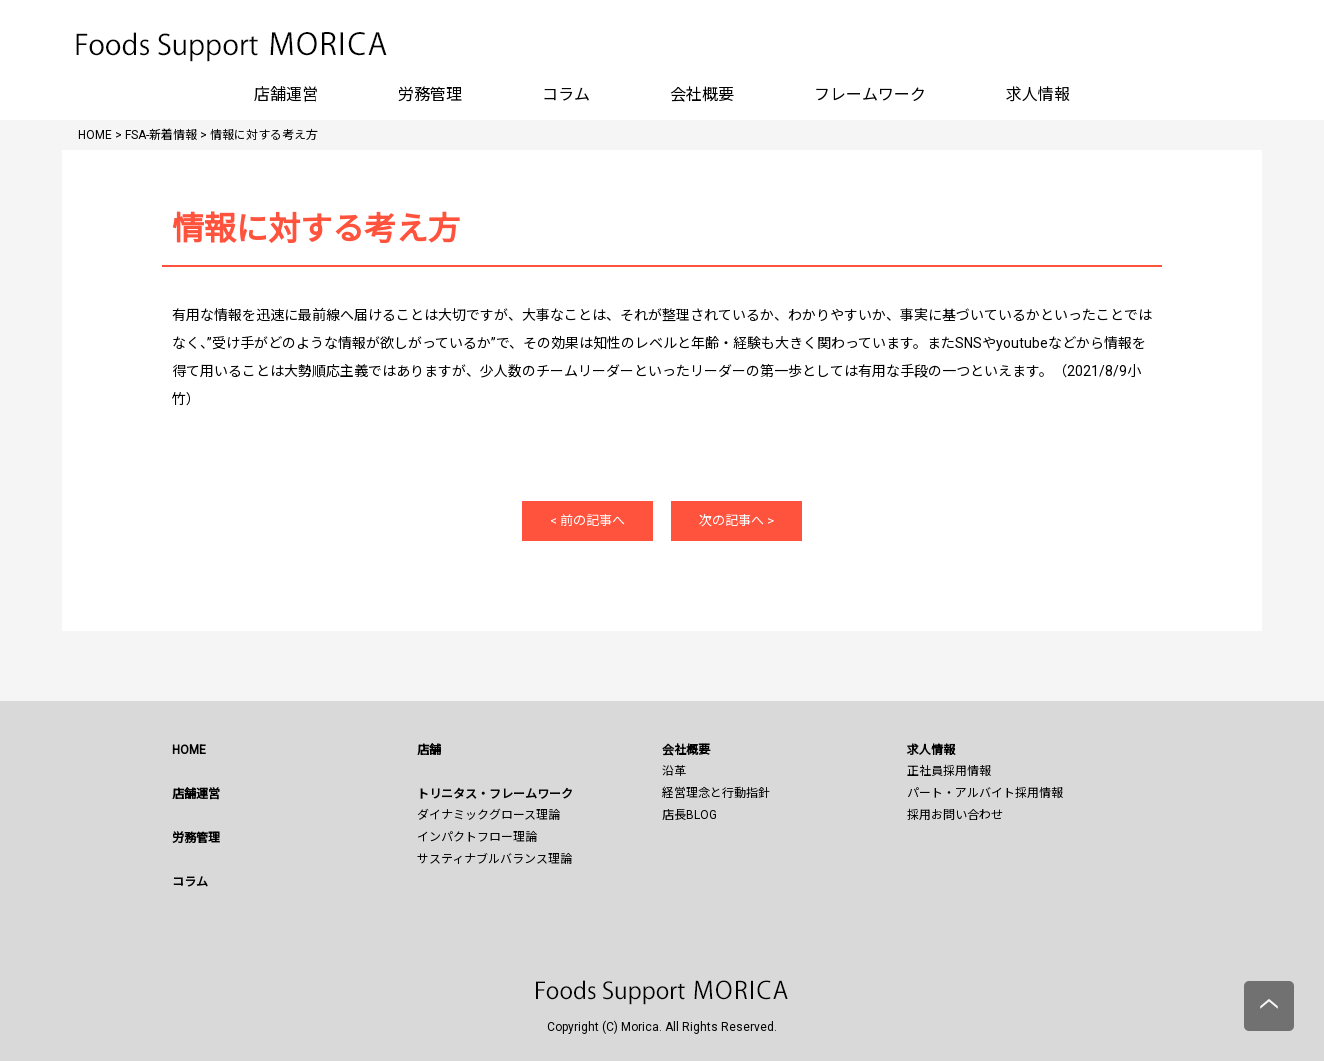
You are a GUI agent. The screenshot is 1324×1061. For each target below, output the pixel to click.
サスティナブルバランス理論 (494, 859)
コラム (566, 94)
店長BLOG (689, 815)
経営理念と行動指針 (716, 793)
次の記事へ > (736, 520)
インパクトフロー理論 (477, 837)
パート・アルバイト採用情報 (985, 793)
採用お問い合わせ (955, 815)
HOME (189, 750)
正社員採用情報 (949, 771)
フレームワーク (870, 94)
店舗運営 (286, 94)
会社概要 (702, 94)
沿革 (674, 771)
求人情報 (1038, 94)
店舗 (429, 750)
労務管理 (430, 94)
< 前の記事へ (587, 520)
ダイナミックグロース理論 (488, 815)
